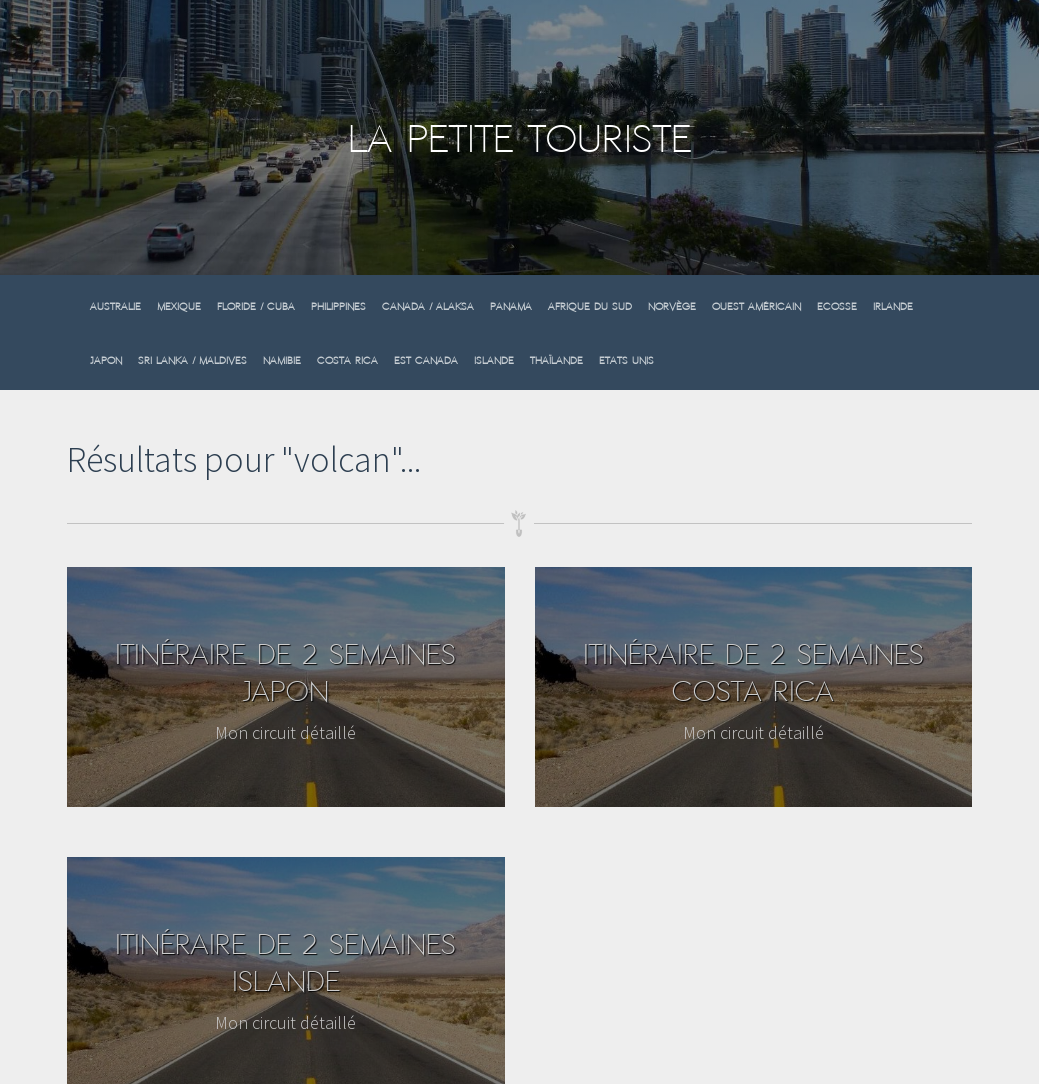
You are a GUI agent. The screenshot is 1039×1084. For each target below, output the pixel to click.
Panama (511, 306)
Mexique (179, 306)
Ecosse (837, 306)
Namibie (282, 360)
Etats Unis (626, 360)
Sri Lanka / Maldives (192, 360)
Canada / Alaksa (428, 306)
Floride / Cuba (256, 306)
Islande (494, 360)
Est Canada (426, 360)
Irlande (893, 306)
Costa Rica (347, 360)
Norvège (672, 306)
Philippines (338, 306)
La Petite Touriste (520, 138)
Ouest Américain (756, 306)
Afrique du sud (590, 306)
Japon (106, 360)
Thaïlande (556, 360)
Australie (115, 306)
